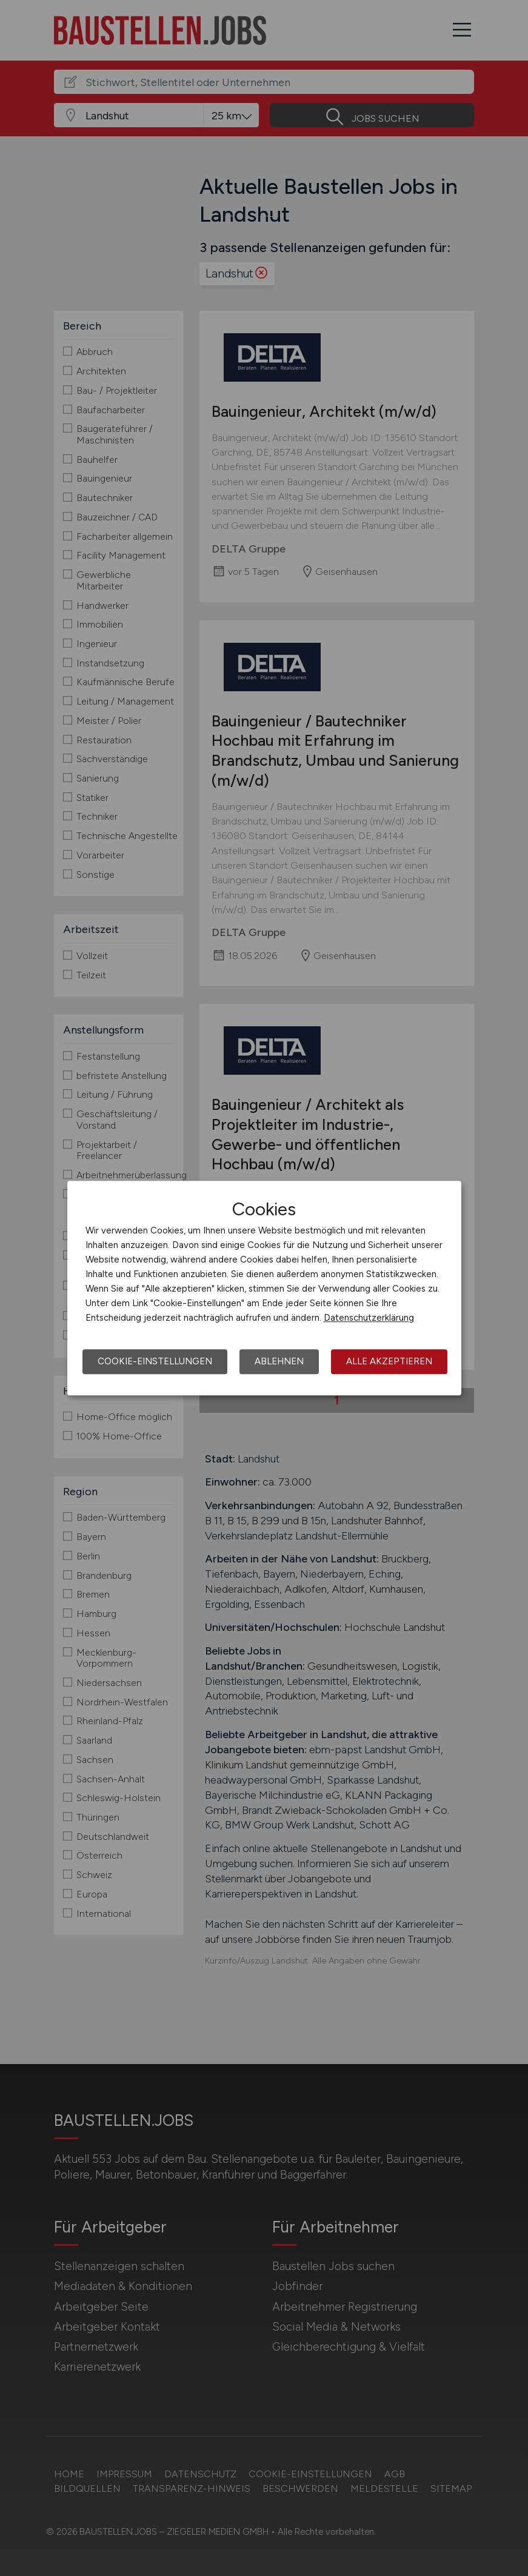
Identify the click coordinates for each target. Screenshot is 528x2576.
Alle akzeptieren (389, 1361)
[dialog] (264, 1288)
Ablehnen (279, 1361)
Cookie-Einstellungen (155, 1361)
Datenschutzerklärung (369, 1317)
